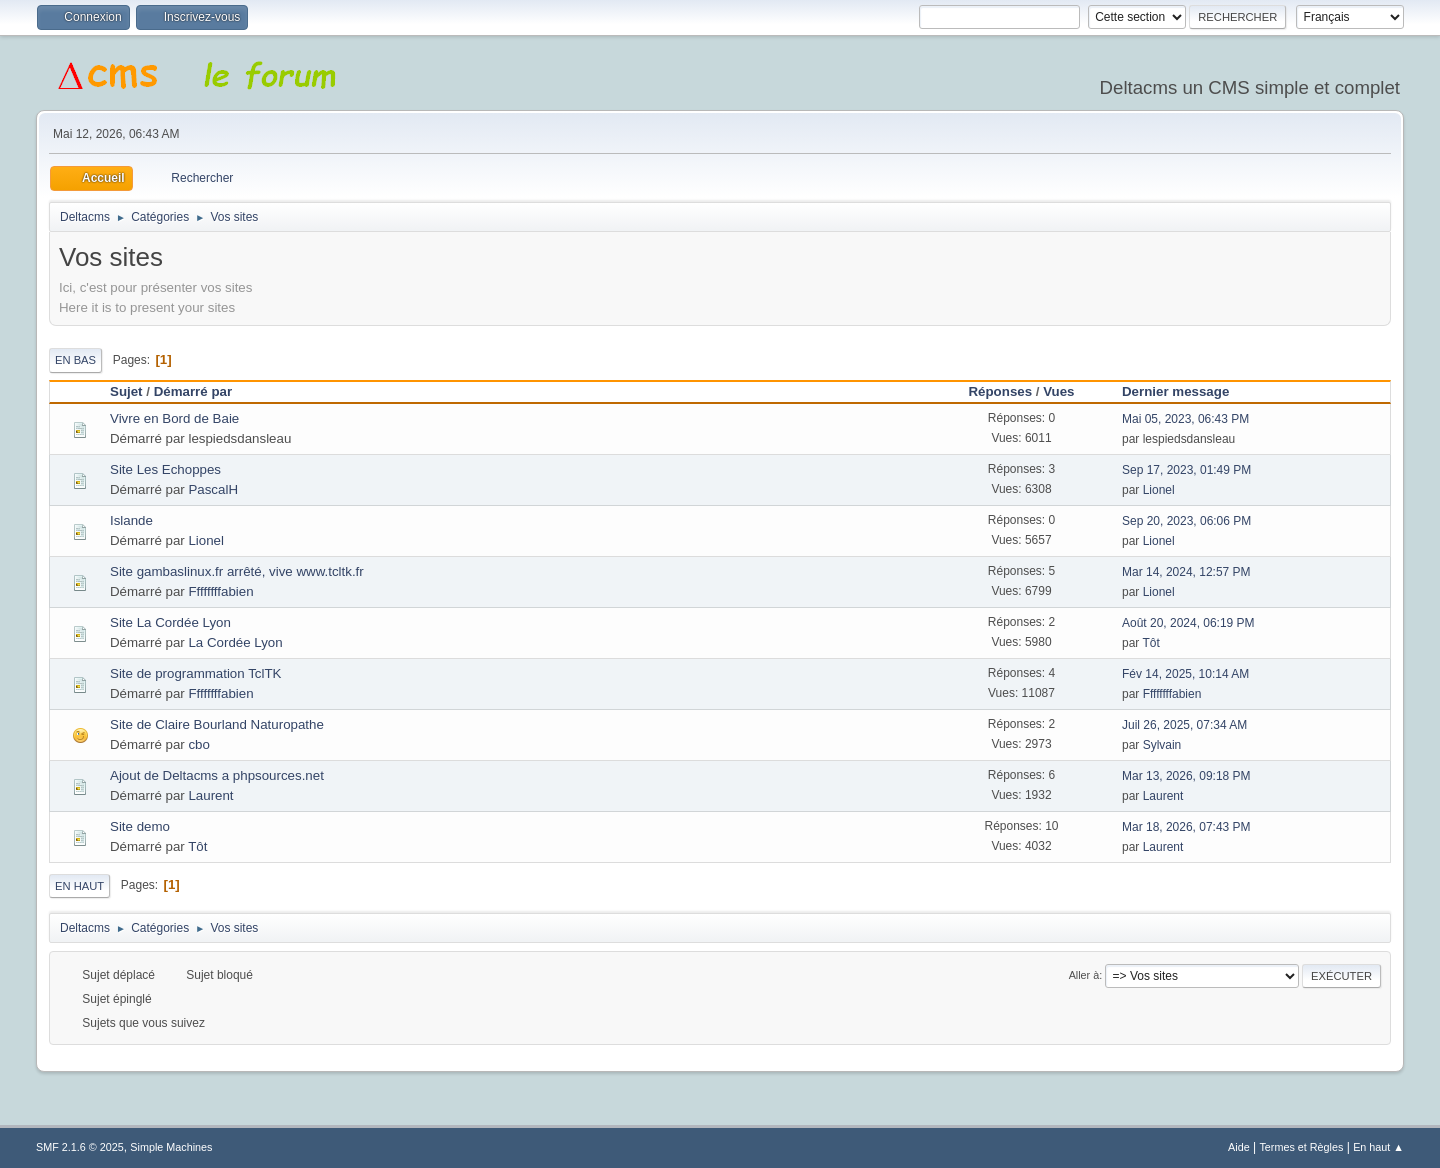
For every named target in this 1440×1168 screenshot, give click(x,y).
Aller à (1084, 975)
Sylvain (1162, 745)
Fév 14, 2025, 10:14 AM (1185, 674)
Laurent (210, 795)
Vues (1058, 391)
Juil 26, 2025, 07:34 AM (1184, 725)
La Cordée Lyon (235, 642)
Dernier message (1184, 391)
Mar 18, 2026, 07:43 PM (1186, 827)
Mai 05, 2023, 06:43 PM (1185, 419)
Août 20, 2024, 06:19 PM (1188, 623)
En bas (75, 360)
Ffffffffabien (220, 591)
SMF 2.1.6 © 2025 (80, 1147)
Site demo (140, 826)
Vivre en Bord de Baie (174, 418)
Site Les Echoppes (165, 469)
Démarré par (193, 391)
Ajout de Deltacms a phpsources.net (217, 775)
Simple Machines (171, 1147)
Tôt (1150, 643)
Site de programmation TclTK (195, 673)
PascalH (213, 489)
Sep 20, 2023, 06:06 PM (1186, 521)
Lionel (1159, 490)
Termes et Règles (1301, 1147)
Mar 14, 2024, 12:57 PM (1186, 572)
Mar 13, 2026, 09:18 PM (1186, 776)
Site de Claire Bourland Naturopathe (217, 724)
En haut (79, 886)
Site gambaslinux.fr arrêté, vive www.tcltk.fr (237, 571)
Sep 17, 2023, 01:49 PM (1186, 470)
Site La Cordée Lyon (170, 622)
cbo (198, 744)
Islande (131, 520)
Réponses (1000, 391)
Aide (1239, 1147)
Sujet (126, 391)
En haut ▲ (1378, 1147)
